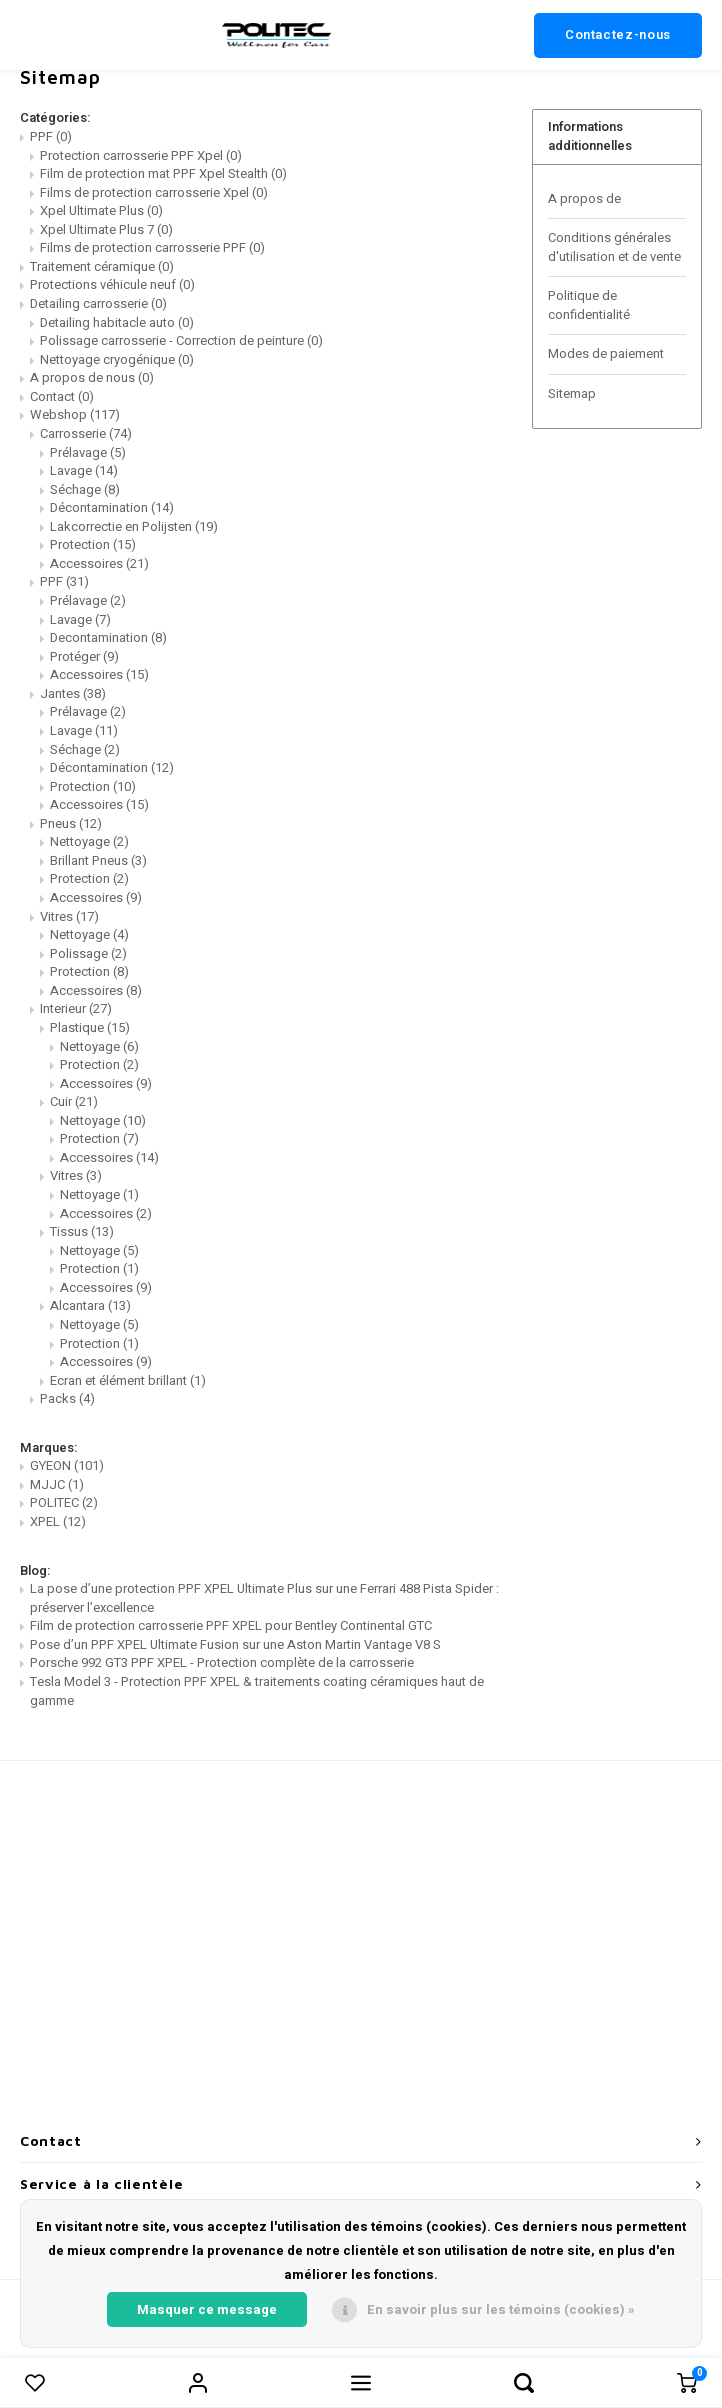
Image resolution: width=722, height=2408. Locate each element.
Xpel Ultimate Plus (101, 210)
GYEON (67, 1465)
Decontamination (108, 637)
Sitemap (572, 393)
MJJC (57, 1484)
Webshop (75, 414)
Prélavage (88, 452)
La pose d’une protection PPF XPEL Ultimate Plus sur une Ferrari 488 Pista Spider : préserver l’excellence (264, 1598)
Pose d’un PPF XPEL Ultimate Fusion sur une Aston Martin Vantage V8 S (235, 1644)
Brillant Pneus (98, 860)
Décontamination (112, 507)
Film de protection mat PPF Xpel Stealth (163, 173)
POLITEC (64, 1502)
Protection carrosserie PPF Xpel (141, 155)
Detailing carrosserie (98, 303)
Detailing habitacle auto (117, 322)
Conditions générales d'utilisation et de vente (614, 247)
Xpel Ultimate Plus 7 (106, 229)
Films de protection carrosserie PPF (152, 247)
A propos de (584, 198)
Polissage (88, 953)
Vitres (69, 916)
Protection (93, 544)
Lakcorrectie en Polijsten (134, 526)
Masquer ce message (207, 2309)
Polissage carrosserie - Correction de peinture (181, 340)
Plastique (90, 1027)
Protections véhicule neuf (112, 284)
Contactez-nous (618, 34)
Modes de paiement (606, 353)
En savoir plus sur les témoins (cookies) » (501, 2309)
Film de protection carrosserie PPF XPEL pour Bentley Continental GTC (231, 1625)
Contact (62, 396)
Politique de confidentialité (589, 305)
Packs (67, 1398)
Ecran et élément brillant (128, 1380)
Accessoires (99, 563)
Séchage (85, 489)
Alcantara (90, 1305)
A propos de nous (92, 377)
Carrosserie (86, 433)
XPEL (58, 1521)
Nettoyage (89, 841)
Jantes (73, 693)
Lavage (84, 470)
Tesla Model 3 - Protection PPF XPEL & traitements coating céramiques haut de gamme (257, 1691)
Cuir (74, 1101)
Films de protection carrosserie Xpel (154, 192)
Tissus (82, 1231)
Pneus (71, 823)
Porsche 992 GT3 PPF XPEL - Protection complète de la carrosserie (222, 1662)
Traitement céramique (102, 266)
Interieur (76, 1008)
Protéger (84, 656)
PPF (51, 136)
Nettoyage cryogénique (117, 359)
